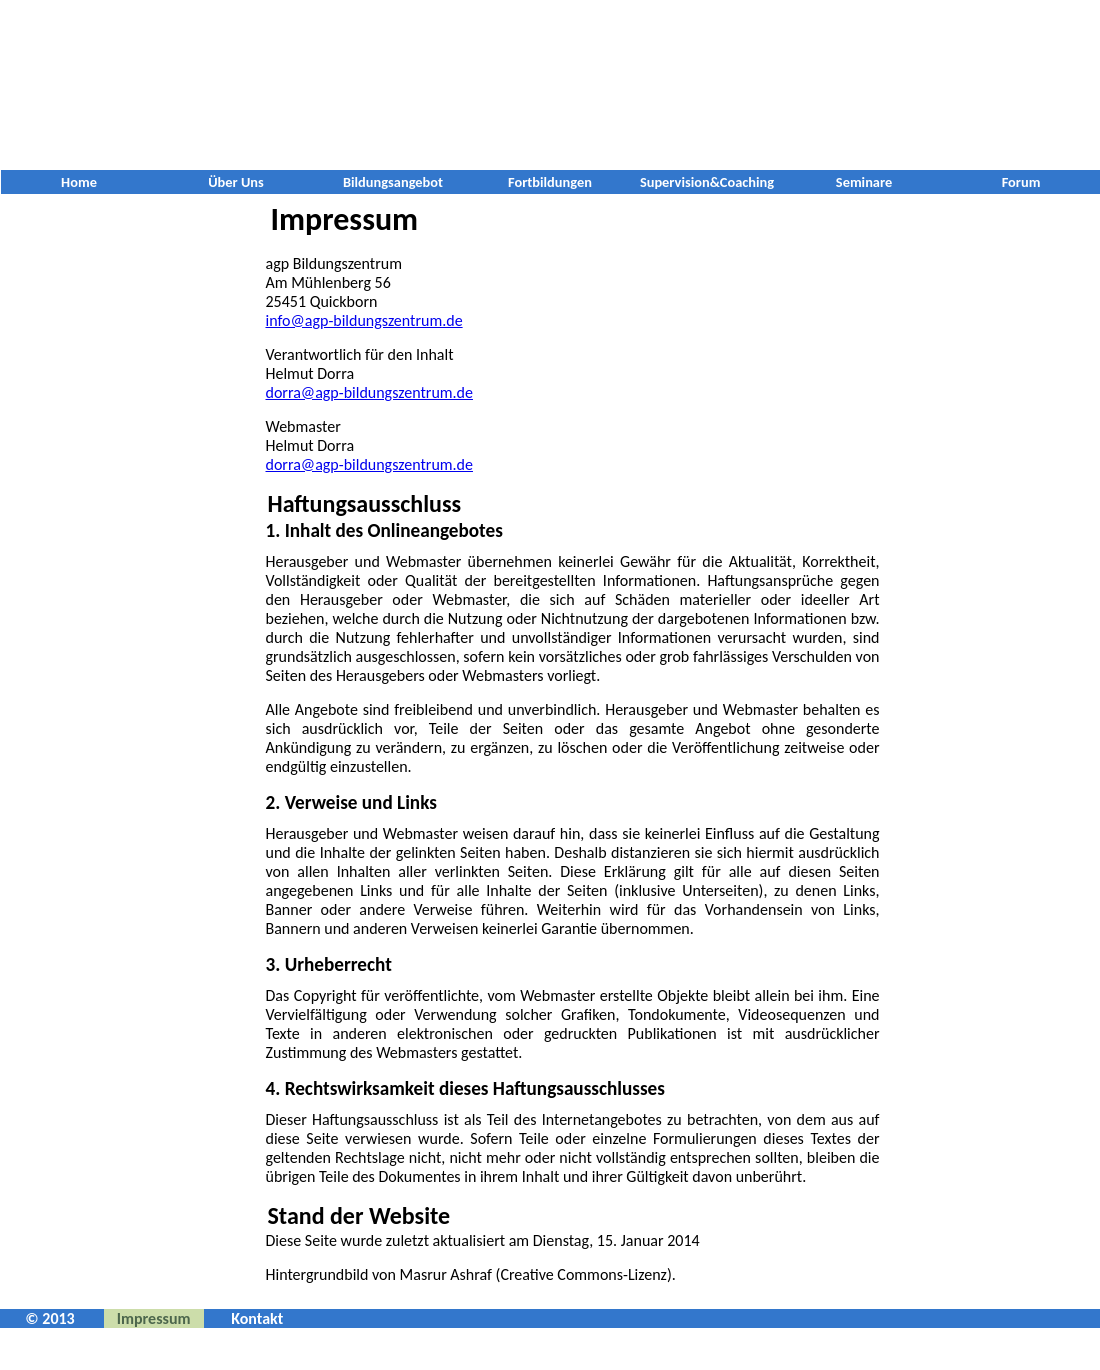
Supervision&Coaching (707, 182)
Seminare (864, 182)
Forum (1021, 182)
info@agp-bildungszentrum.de (364, 320)
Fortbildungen (550, 182)
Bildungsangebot (393, 182)
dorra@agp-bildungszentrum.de (369, 392)
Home (79, 182)
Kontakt (257, 1318)
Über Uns (236, 182)
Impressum (154, 1318)
